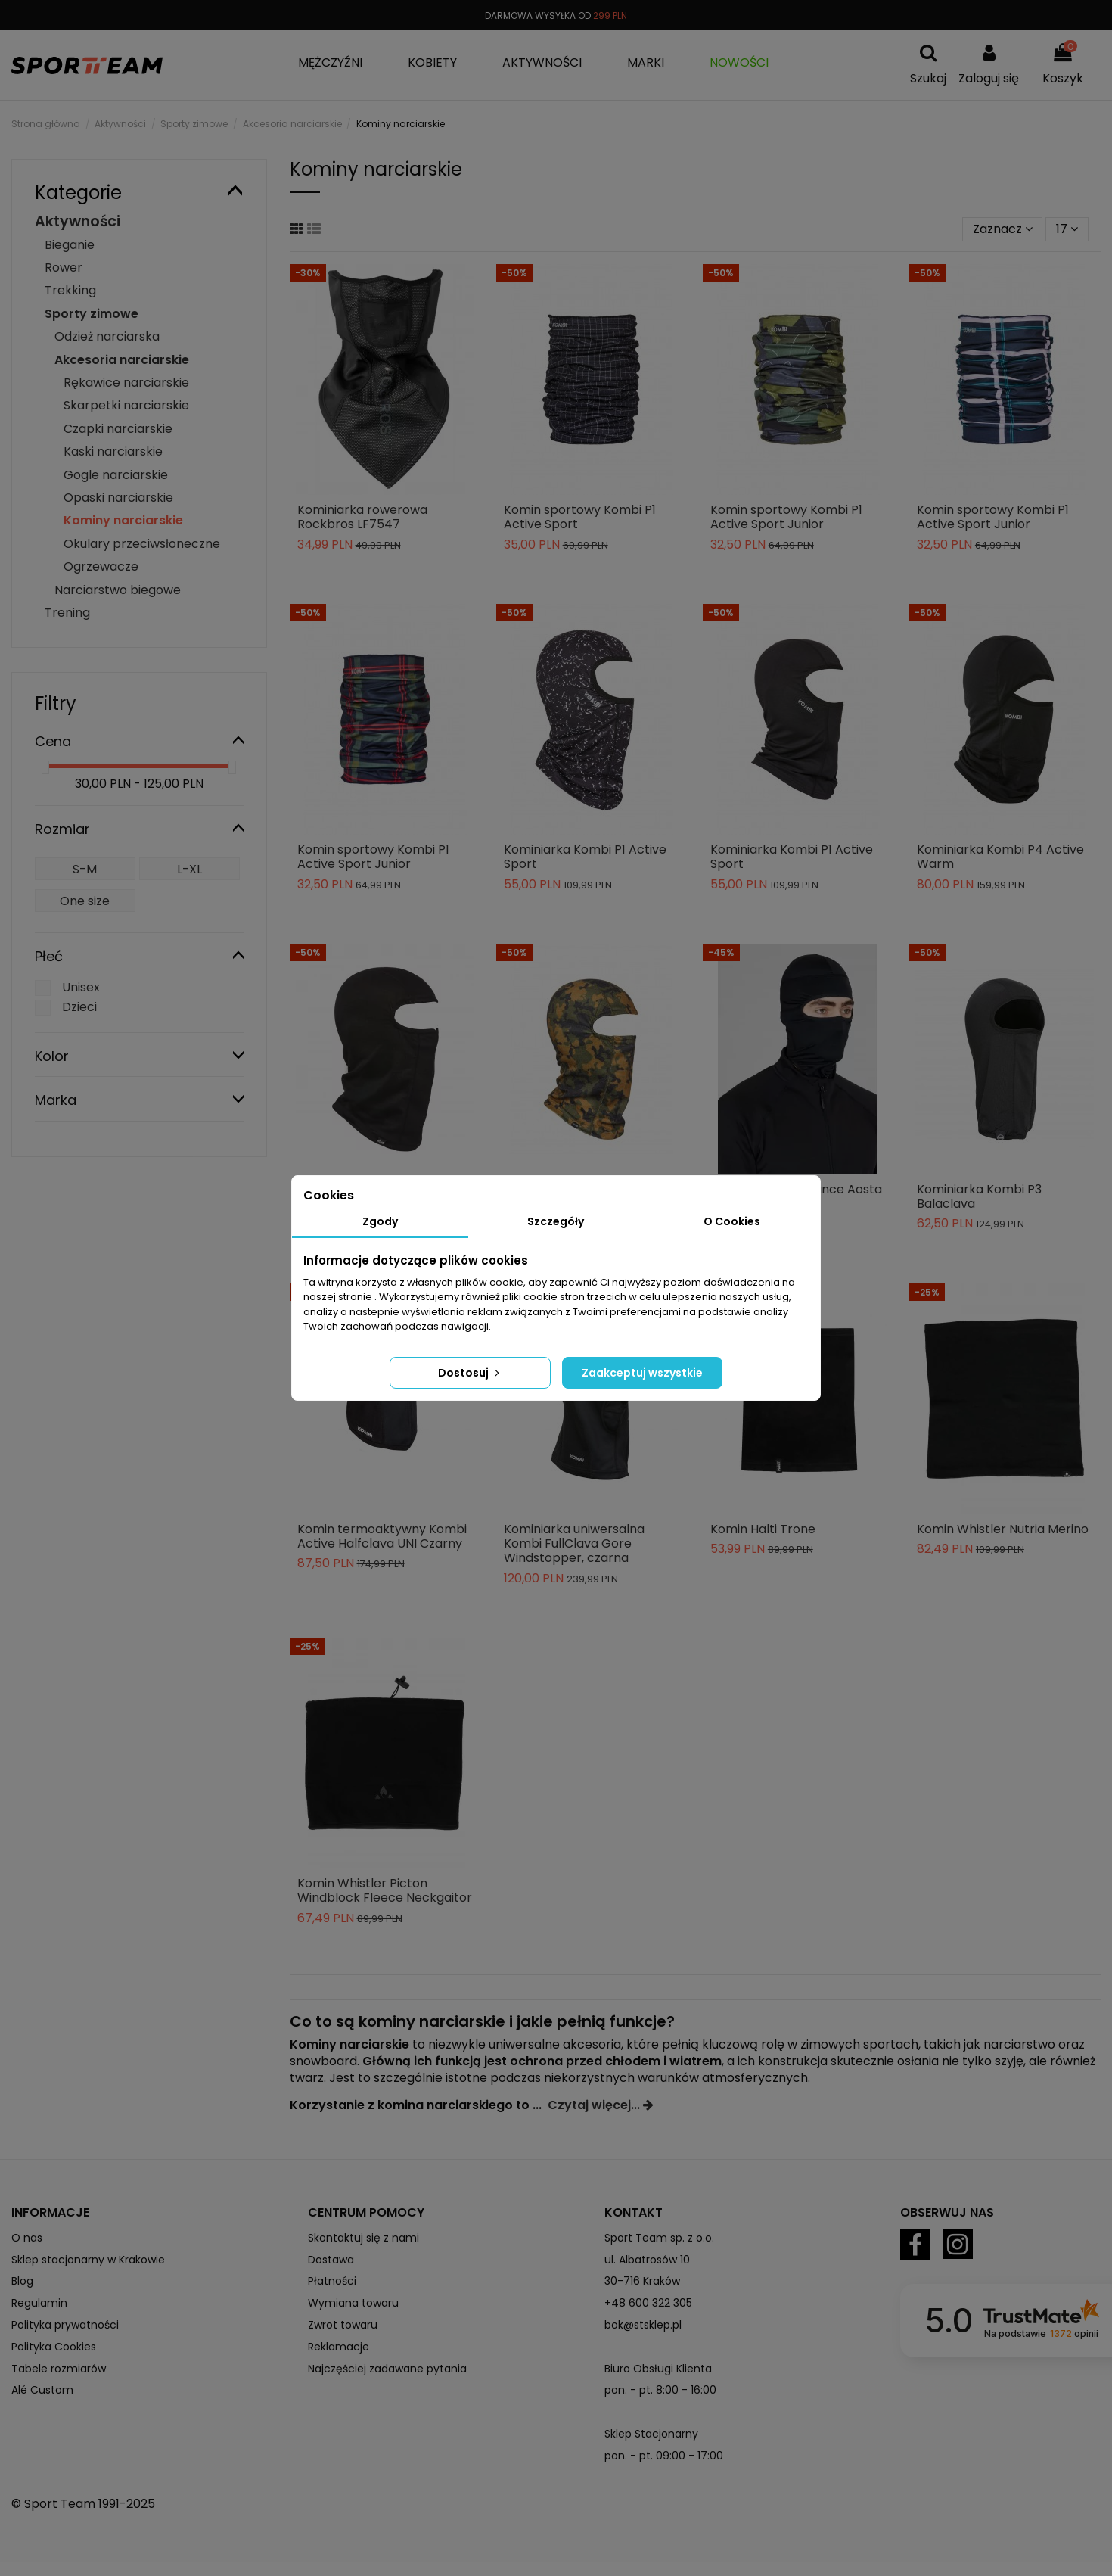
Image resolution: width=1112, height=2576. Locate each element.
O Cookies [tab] (732, 1221)
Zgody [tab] (380, 1221)
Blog (22, 2280)
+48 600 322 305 (648, 2302)
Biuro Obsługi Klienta (658, 2368)
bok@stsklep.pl (643, 2324)
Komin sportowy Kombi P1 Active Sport (580, 517)
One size (85, 901)
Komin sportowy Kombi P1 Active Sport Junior (786, 517)
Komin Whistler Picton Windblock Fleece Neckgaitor (384, 1890)
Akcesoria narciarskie (121, 360)
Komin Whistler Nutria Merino (1003, 1529)
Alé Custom (42, 2389)
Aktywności (77, 221)
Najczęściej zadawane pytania (387, 2368)
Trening (67, 612)
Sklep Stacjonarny (651, 2433)
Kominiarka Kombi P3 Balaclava (979, 1196)
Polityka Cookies (53, 2346)
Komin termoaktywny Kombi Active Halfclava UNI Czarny (382, 1536)
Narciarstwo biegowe (117, 590)
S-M (85, 869)
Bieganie (70, 245)
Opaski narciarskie (118, 497)
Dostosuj (470, 1372)
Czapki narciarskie (118, 428)
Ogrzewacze (101, 566)
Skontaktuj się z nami (363, 2237)
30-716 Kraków (642, 2280)
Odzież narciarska (107, 336)
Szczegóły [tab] (555, 1221)
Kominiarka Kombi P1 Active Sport (585, 857)
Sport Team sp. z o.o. (659, 2237)
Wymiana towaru (353, 2302)
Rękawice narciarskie (126, 382)
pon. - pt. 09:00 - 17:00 (663, 2455)
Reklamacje (338, 2346)
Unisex (81, 987)
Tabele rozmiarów (58, 2368)
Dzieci (79, 1007)
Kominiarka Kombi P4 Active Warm (1000, 857)
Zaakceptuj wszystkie (642, 1372)
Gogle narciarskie (116, 475)
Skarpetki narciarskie (126, 405)
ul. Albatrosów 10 (647, 2259)
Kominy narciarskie (123, 520)
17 (1067, 229)
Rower (63, 267)
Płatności (332, 2280)
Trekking (70, 290)
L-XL (189, 869)
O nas (26, 2237)
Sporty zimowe (91, 313)
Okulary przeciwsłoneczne (142, 543)
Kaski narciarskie (113, 451)
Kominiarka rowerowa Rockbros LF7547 (362, 517)
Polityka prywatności (65, 2324)
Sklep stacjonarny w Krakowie (88, 2259)
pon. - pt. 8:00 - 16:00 (660, 2389)
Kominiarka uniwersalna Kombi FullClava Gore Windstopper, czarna (574, 1543)
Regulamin (39, 2302)
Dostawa (331, 2259)
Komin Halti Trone (762, 1529)
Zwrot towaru (342, 2324)
